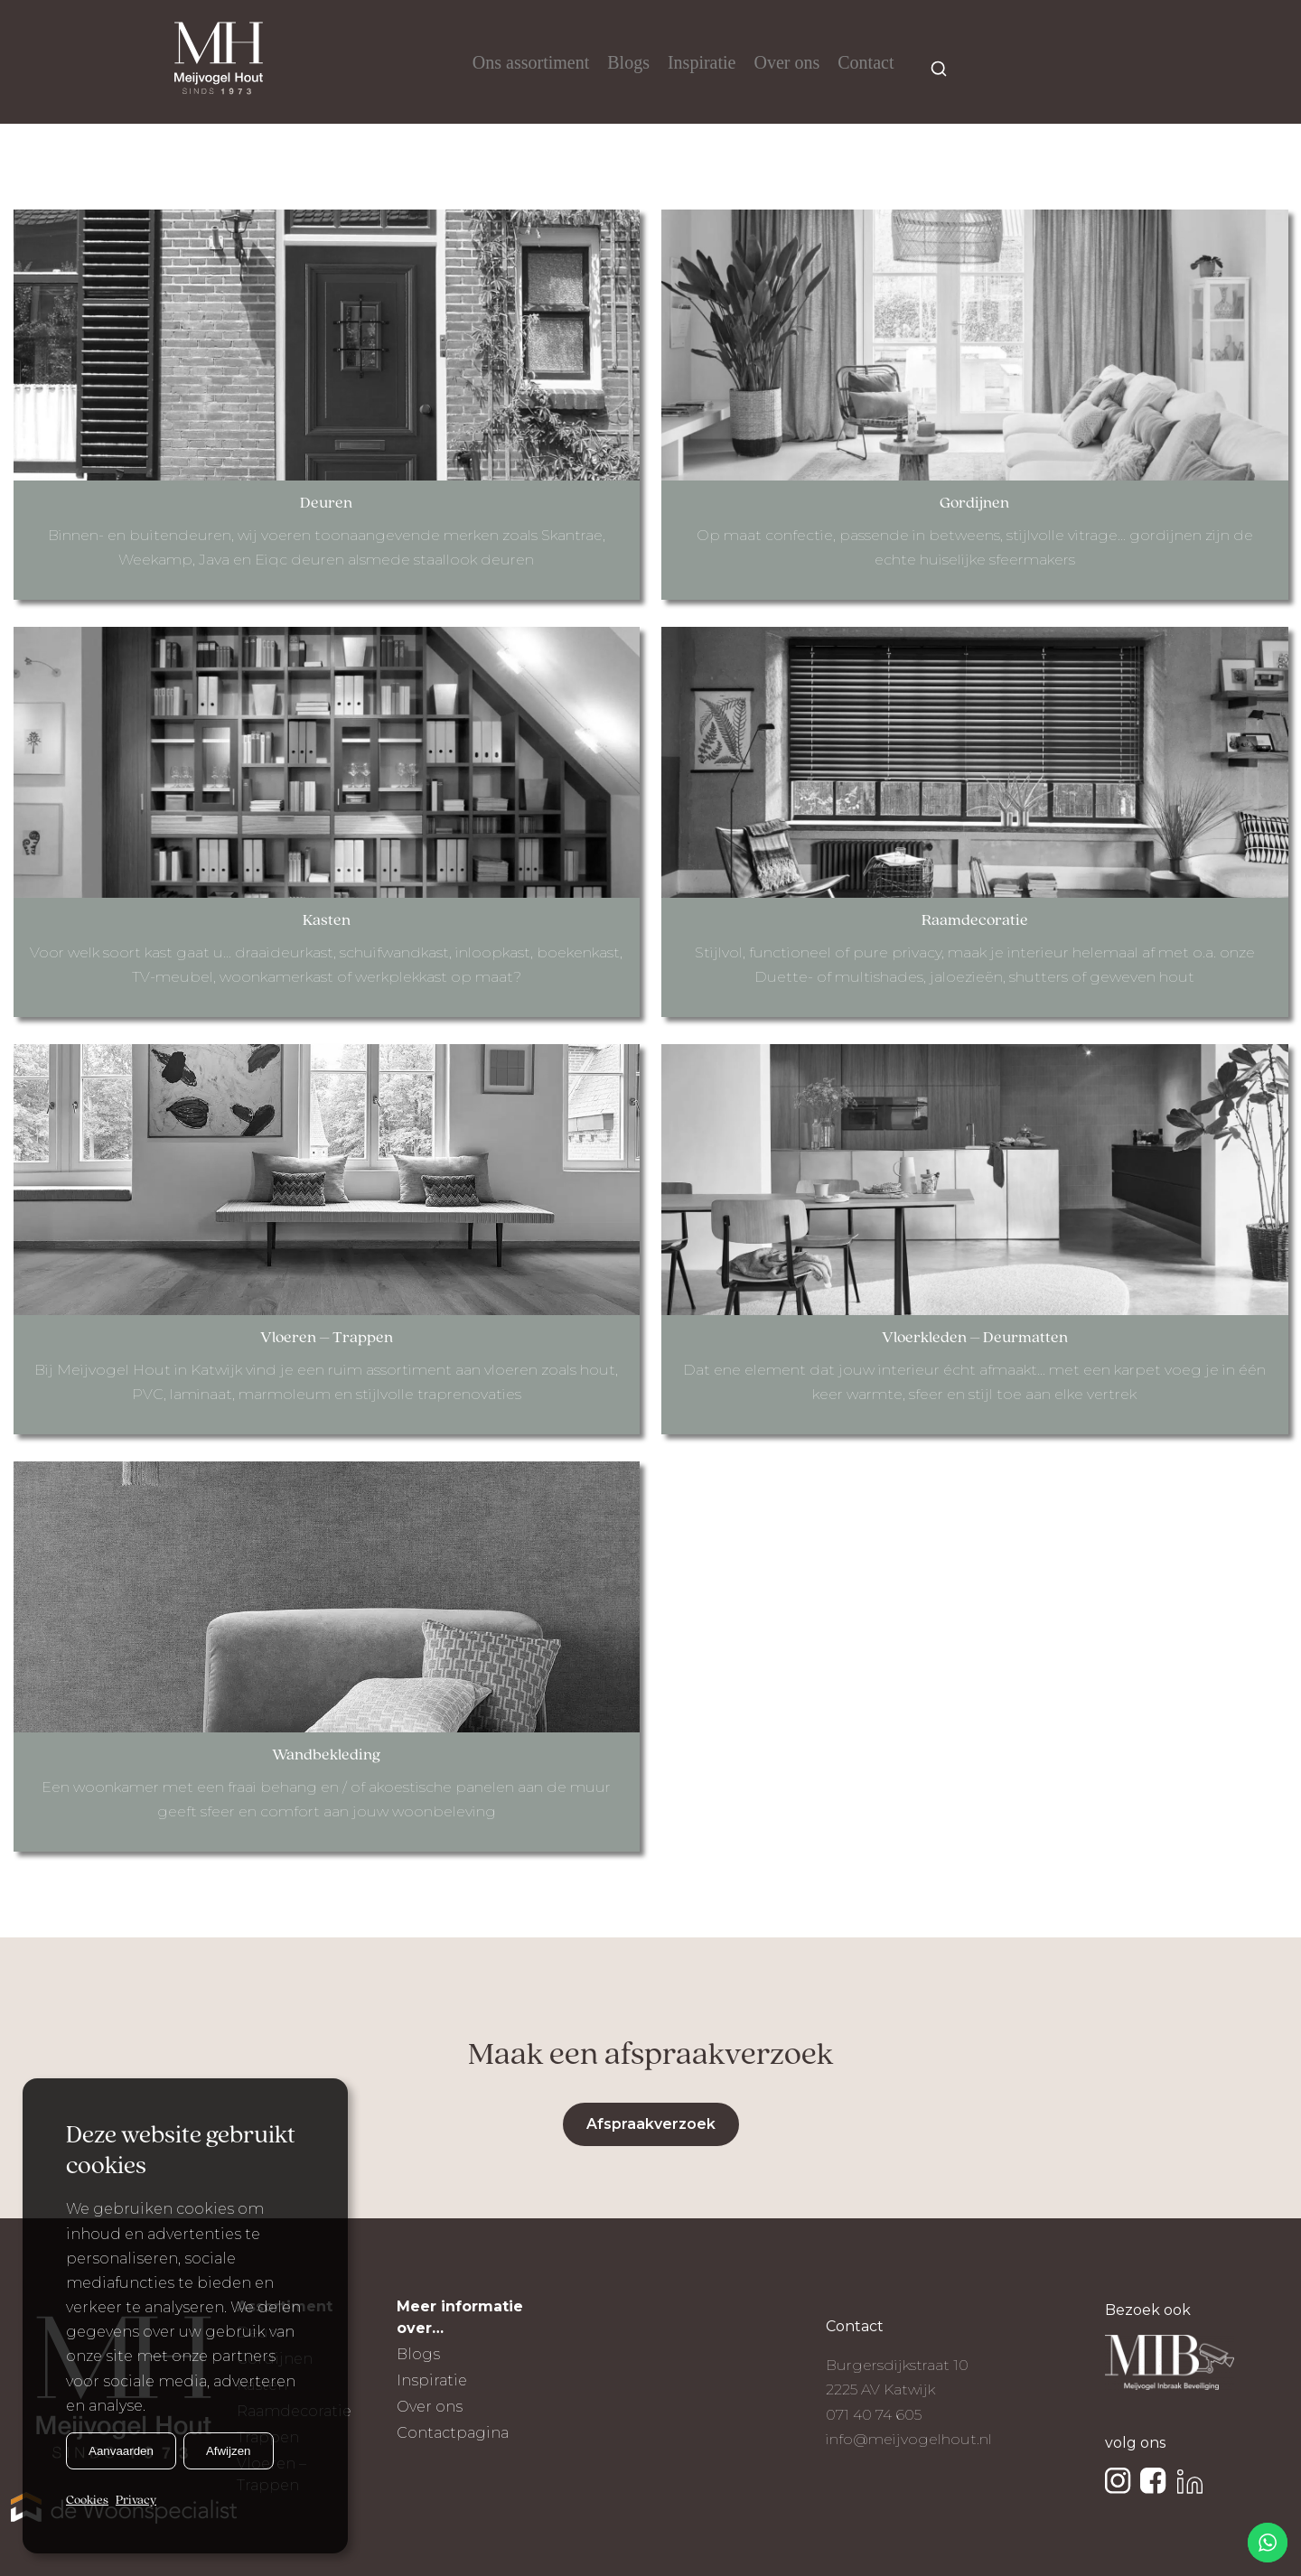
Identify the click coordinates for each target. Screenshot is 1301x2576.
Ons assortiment (531, 62)
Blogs (628, 62)
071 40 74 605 (874, 2414)
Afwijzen (228, 2451)
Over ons (786, 62)
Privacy (136, 2500)
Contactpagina (453, 2432)
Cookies (87, 2500)
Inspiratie (702, 62)
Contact (866, 62)
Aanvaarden (121, 2451)
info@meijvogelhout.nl (909, 2439)
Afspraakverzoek (651, 2124)
